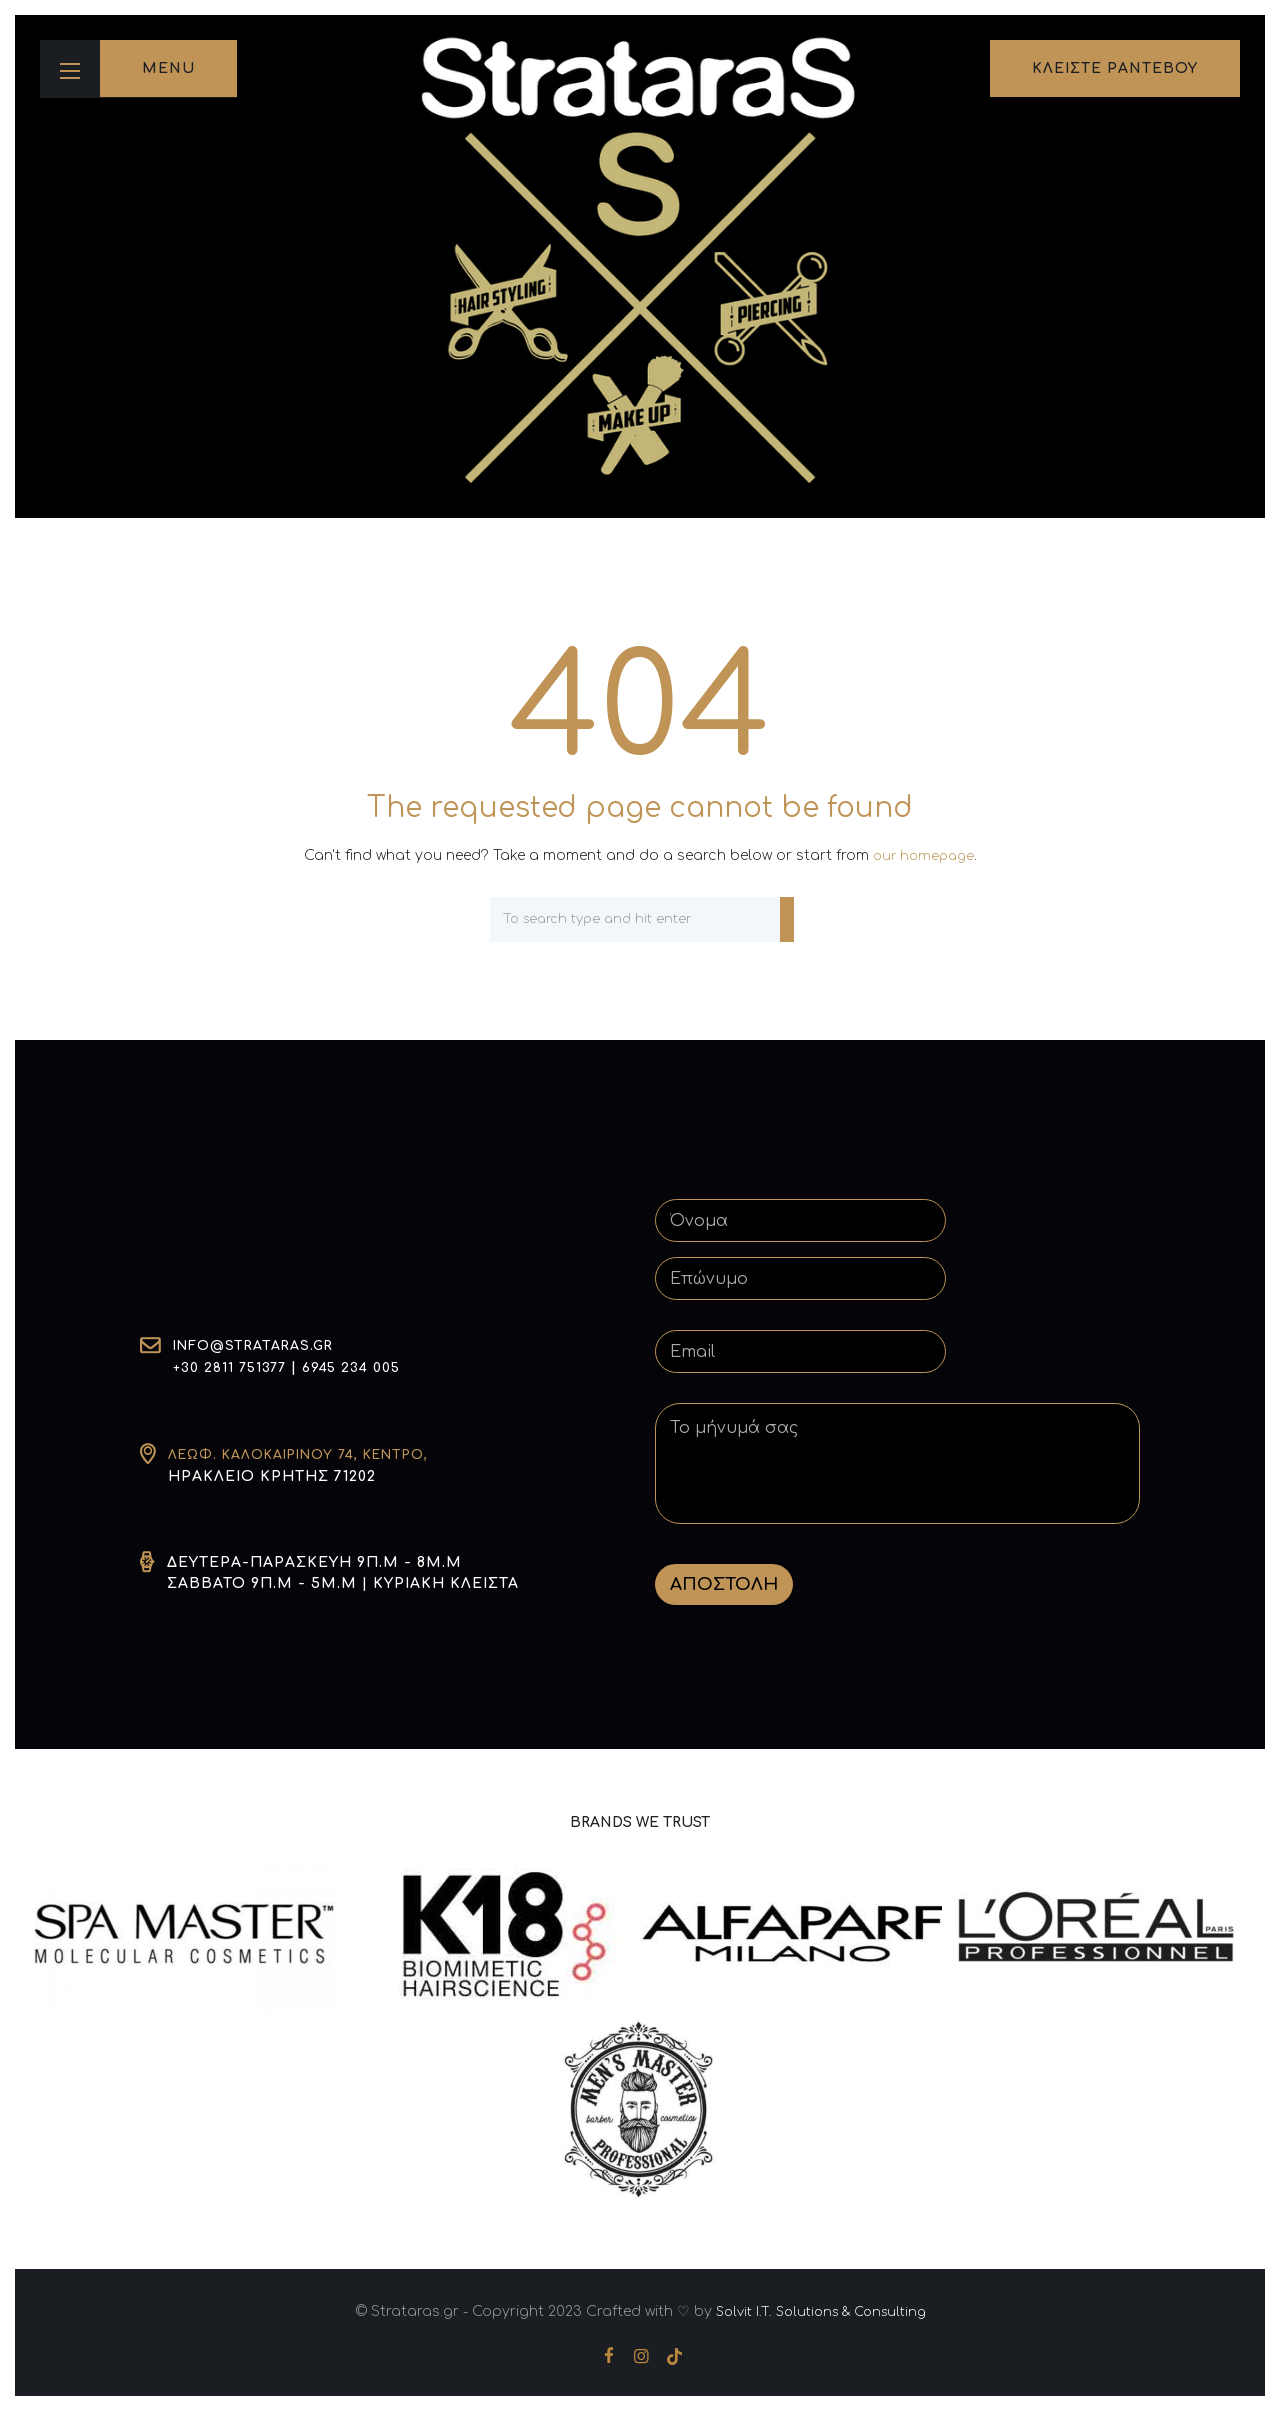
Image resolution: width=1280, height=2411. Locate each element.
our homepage (923, 855)
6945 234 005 (361, 1368)
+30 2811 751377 (233, 1368)
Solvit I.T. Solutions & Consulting (820, 2310)
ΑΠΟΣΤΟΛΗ (724, 1583)
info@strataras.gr (260, 1347)
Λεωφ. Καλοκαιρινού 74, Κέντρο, (314, 1454)
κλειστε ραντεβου (1115, 68)
